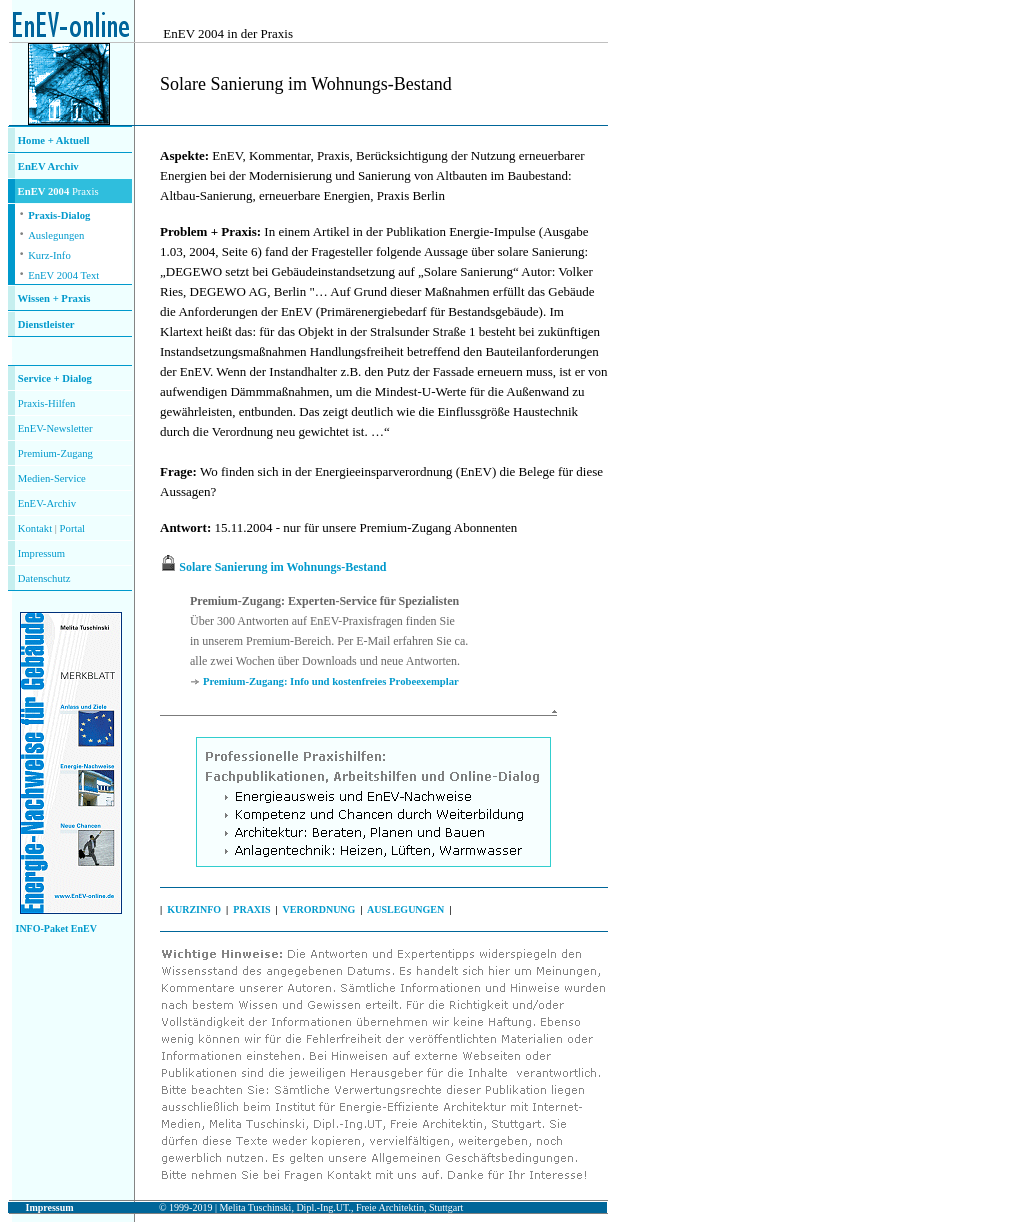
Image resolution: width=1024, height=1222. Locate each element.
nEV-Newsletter (58, 428)
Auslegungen (56, 235)
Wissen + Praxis (54, 298)
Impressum (41, 553)
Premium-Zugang (55, 453)
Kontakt (35, 528)
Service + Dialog (55, 378)
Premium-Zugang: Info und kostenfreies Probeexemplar (331, 681)
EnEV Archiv (48, 166)
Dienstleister (46, 324)
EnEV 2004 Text (63, 275)
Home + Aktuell (54, 140)
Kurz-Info (49, 255)
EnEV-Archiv (47, 503)
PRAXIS (251, 909)
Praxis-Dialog (59, 215)
